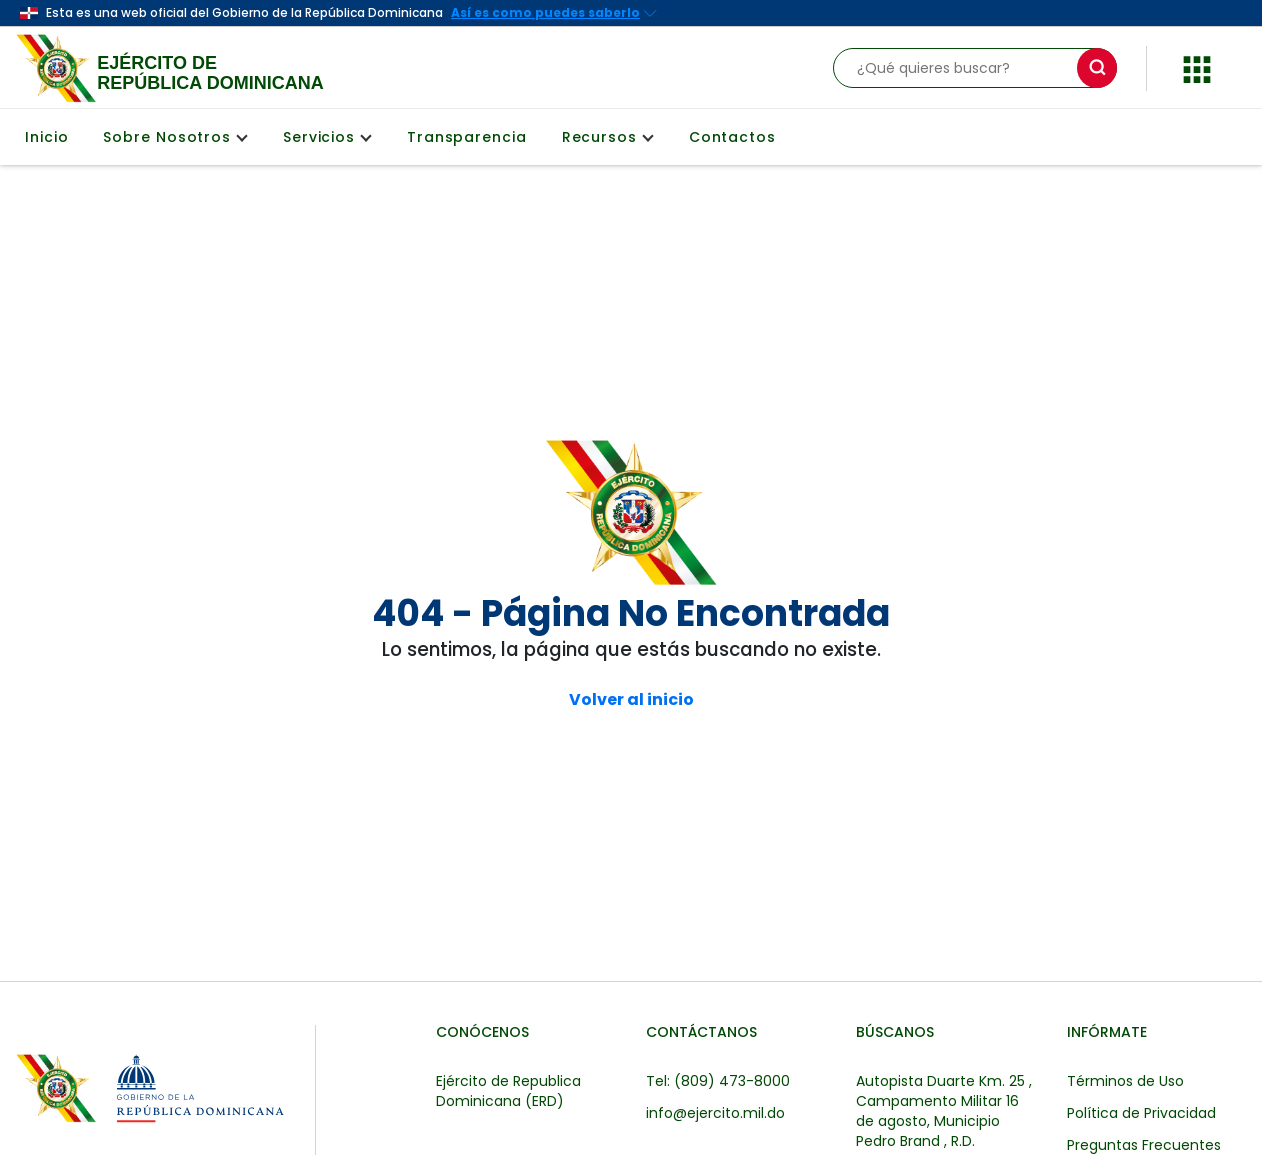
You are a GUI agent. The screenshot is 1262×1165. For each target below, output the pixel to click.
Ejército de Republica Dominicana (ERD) (508, 1091)
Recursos (608, 137)
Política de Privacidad (1141, 1113)
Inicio (46, 137)
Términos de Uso (1125, 1081)
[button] (1197, 66)
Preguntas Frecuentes (1144, 1145)
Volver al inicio (631, 700)
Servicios (327, 137)
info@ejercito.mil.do (715, 1113)
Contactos (732, 137)
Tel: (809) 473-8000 (718, 1081)
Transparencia (467, 137)
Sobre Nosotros (175, 137)
